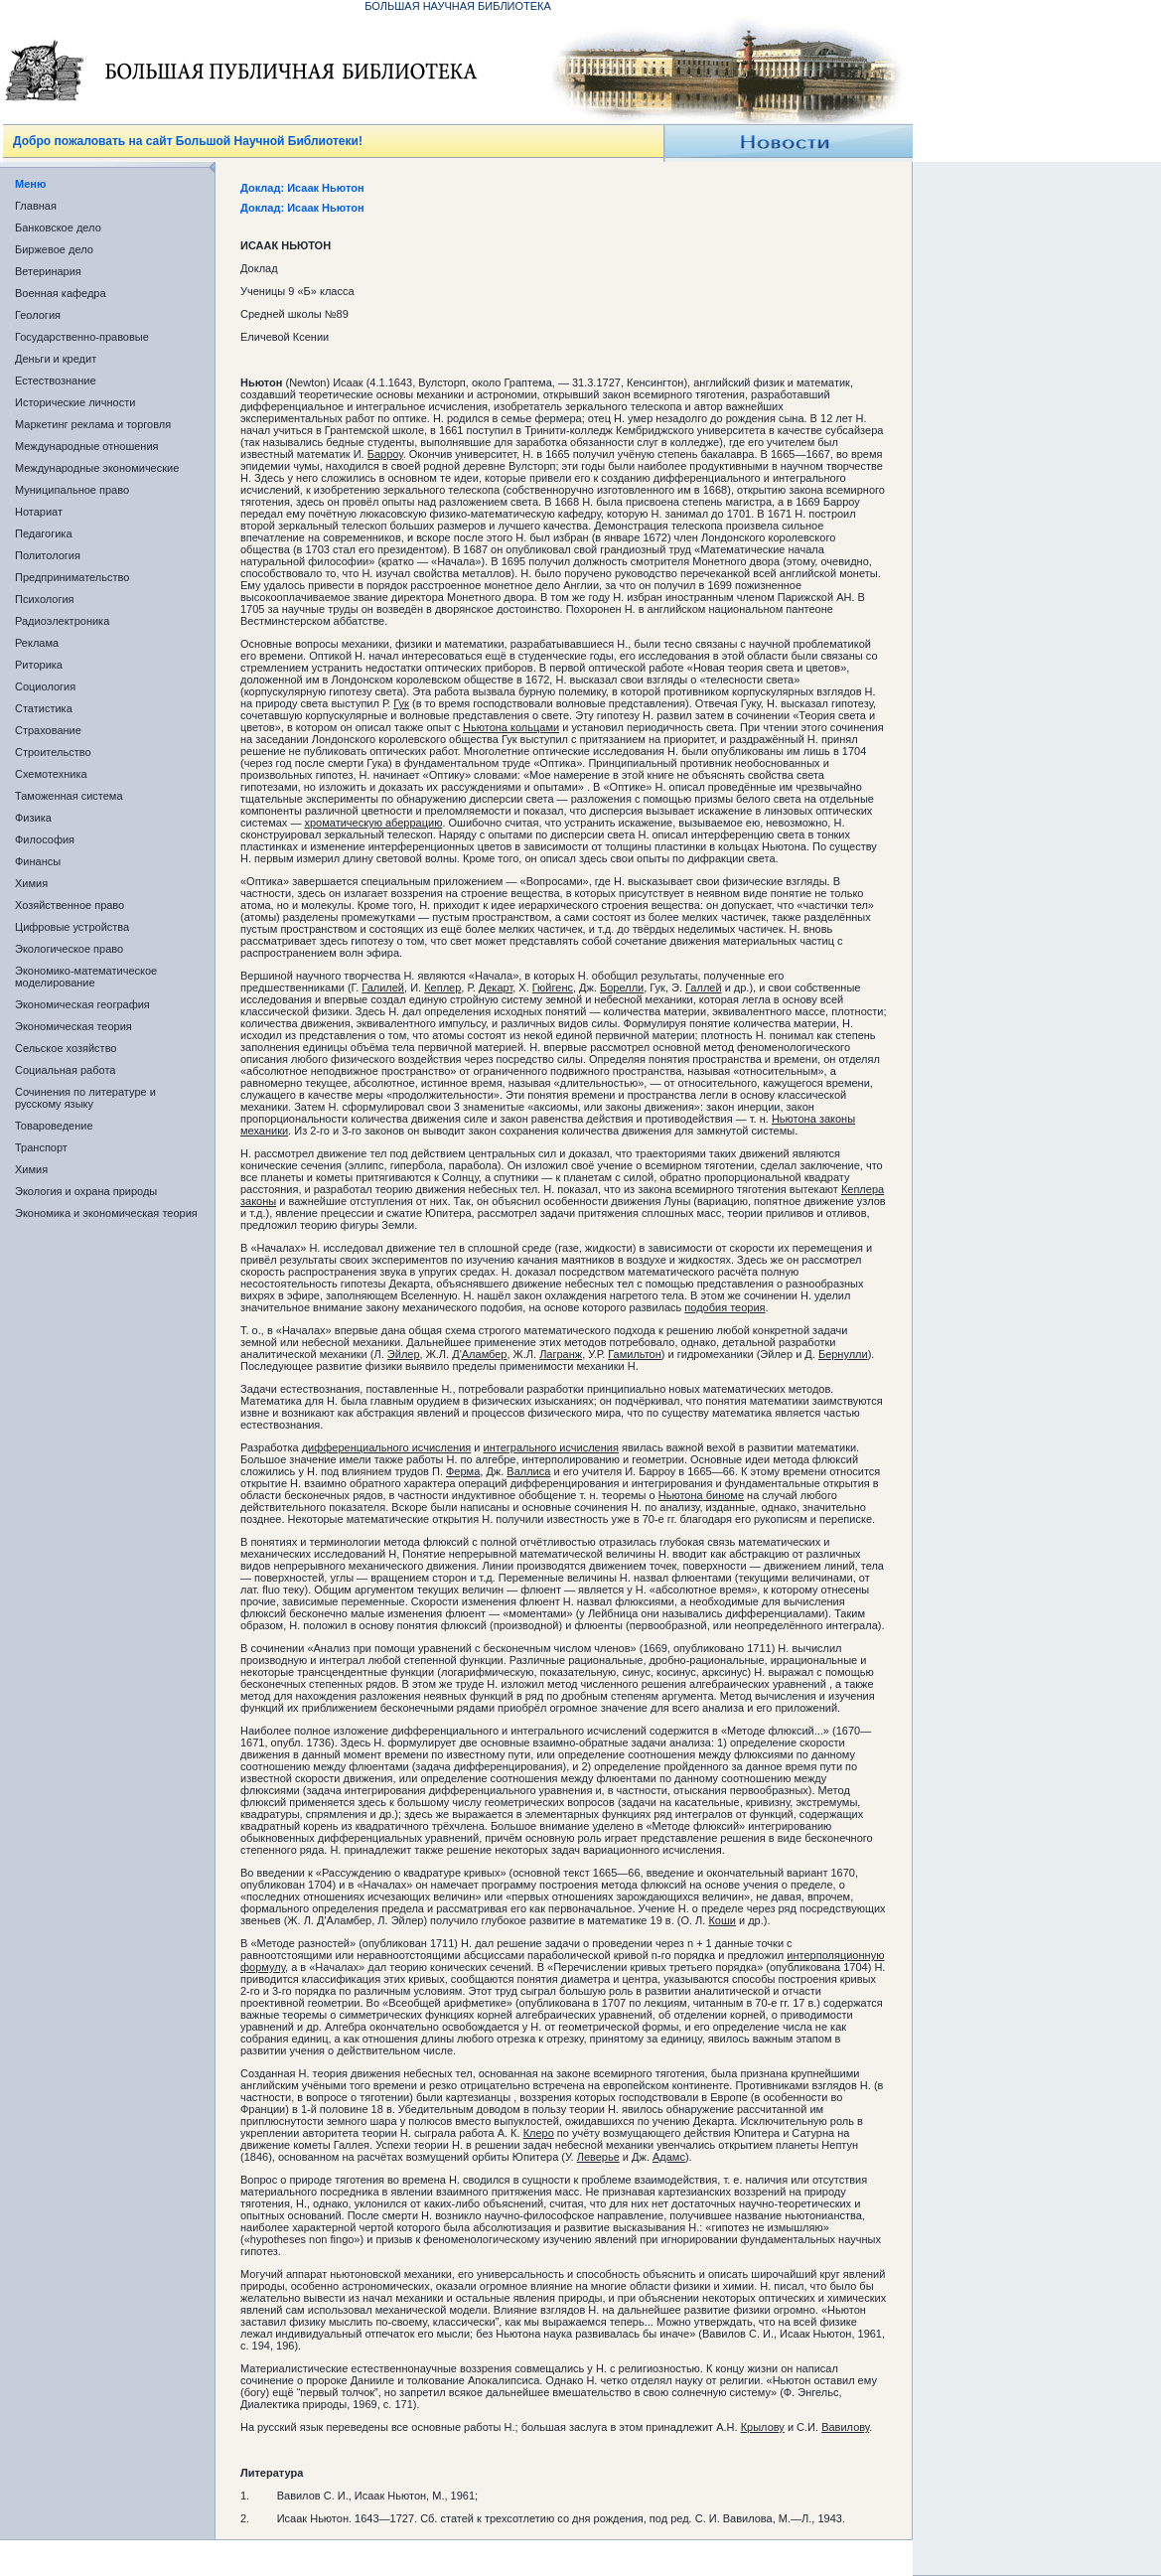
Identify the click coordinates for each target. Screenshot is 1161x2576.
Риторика (39, 665)
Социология (45, 686)
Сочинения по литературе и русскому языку (85, 1098)
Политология (47, 555)
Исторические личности (75, 402)
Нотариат (39, 512)
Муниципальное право (72, 490)
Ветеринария (48, 271)
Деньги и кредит (55, 359)
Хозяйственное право (69, 905)
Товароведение (54, 1126)
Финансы (38, 861)
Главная (36, 206)
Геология (38, 315)
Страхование (48, 730)
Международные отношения (87, 446)
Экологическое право (69, 949)
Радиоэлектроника (62, 621)
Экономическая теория (73, 1026)
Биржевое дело (54, 249)
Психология (44, 599)
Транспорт (41, 1147)
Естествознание (55, 380)
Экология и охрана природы (86, 1191)
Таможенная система (69, 796)
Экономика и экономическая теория (106, 1213)
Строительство (53, 752)
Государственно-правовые (82, 337)
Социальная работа (65, 1070)
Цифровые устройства (72, 927)
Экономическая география (82, 1004)
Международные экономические (97, 468)
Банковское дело (58, 227)
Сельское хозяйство (65, 1048)
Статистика (44, 708)
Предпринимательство (72, 577)
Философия (44, 839)
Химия (31, 883)
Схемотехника (51, 774)
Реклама (37, 643)
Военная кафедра (60, 293)
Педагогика (44, 533)
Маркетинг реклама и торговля (93, 424)
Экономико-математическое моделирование (86, 976)
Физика (33, 818)
